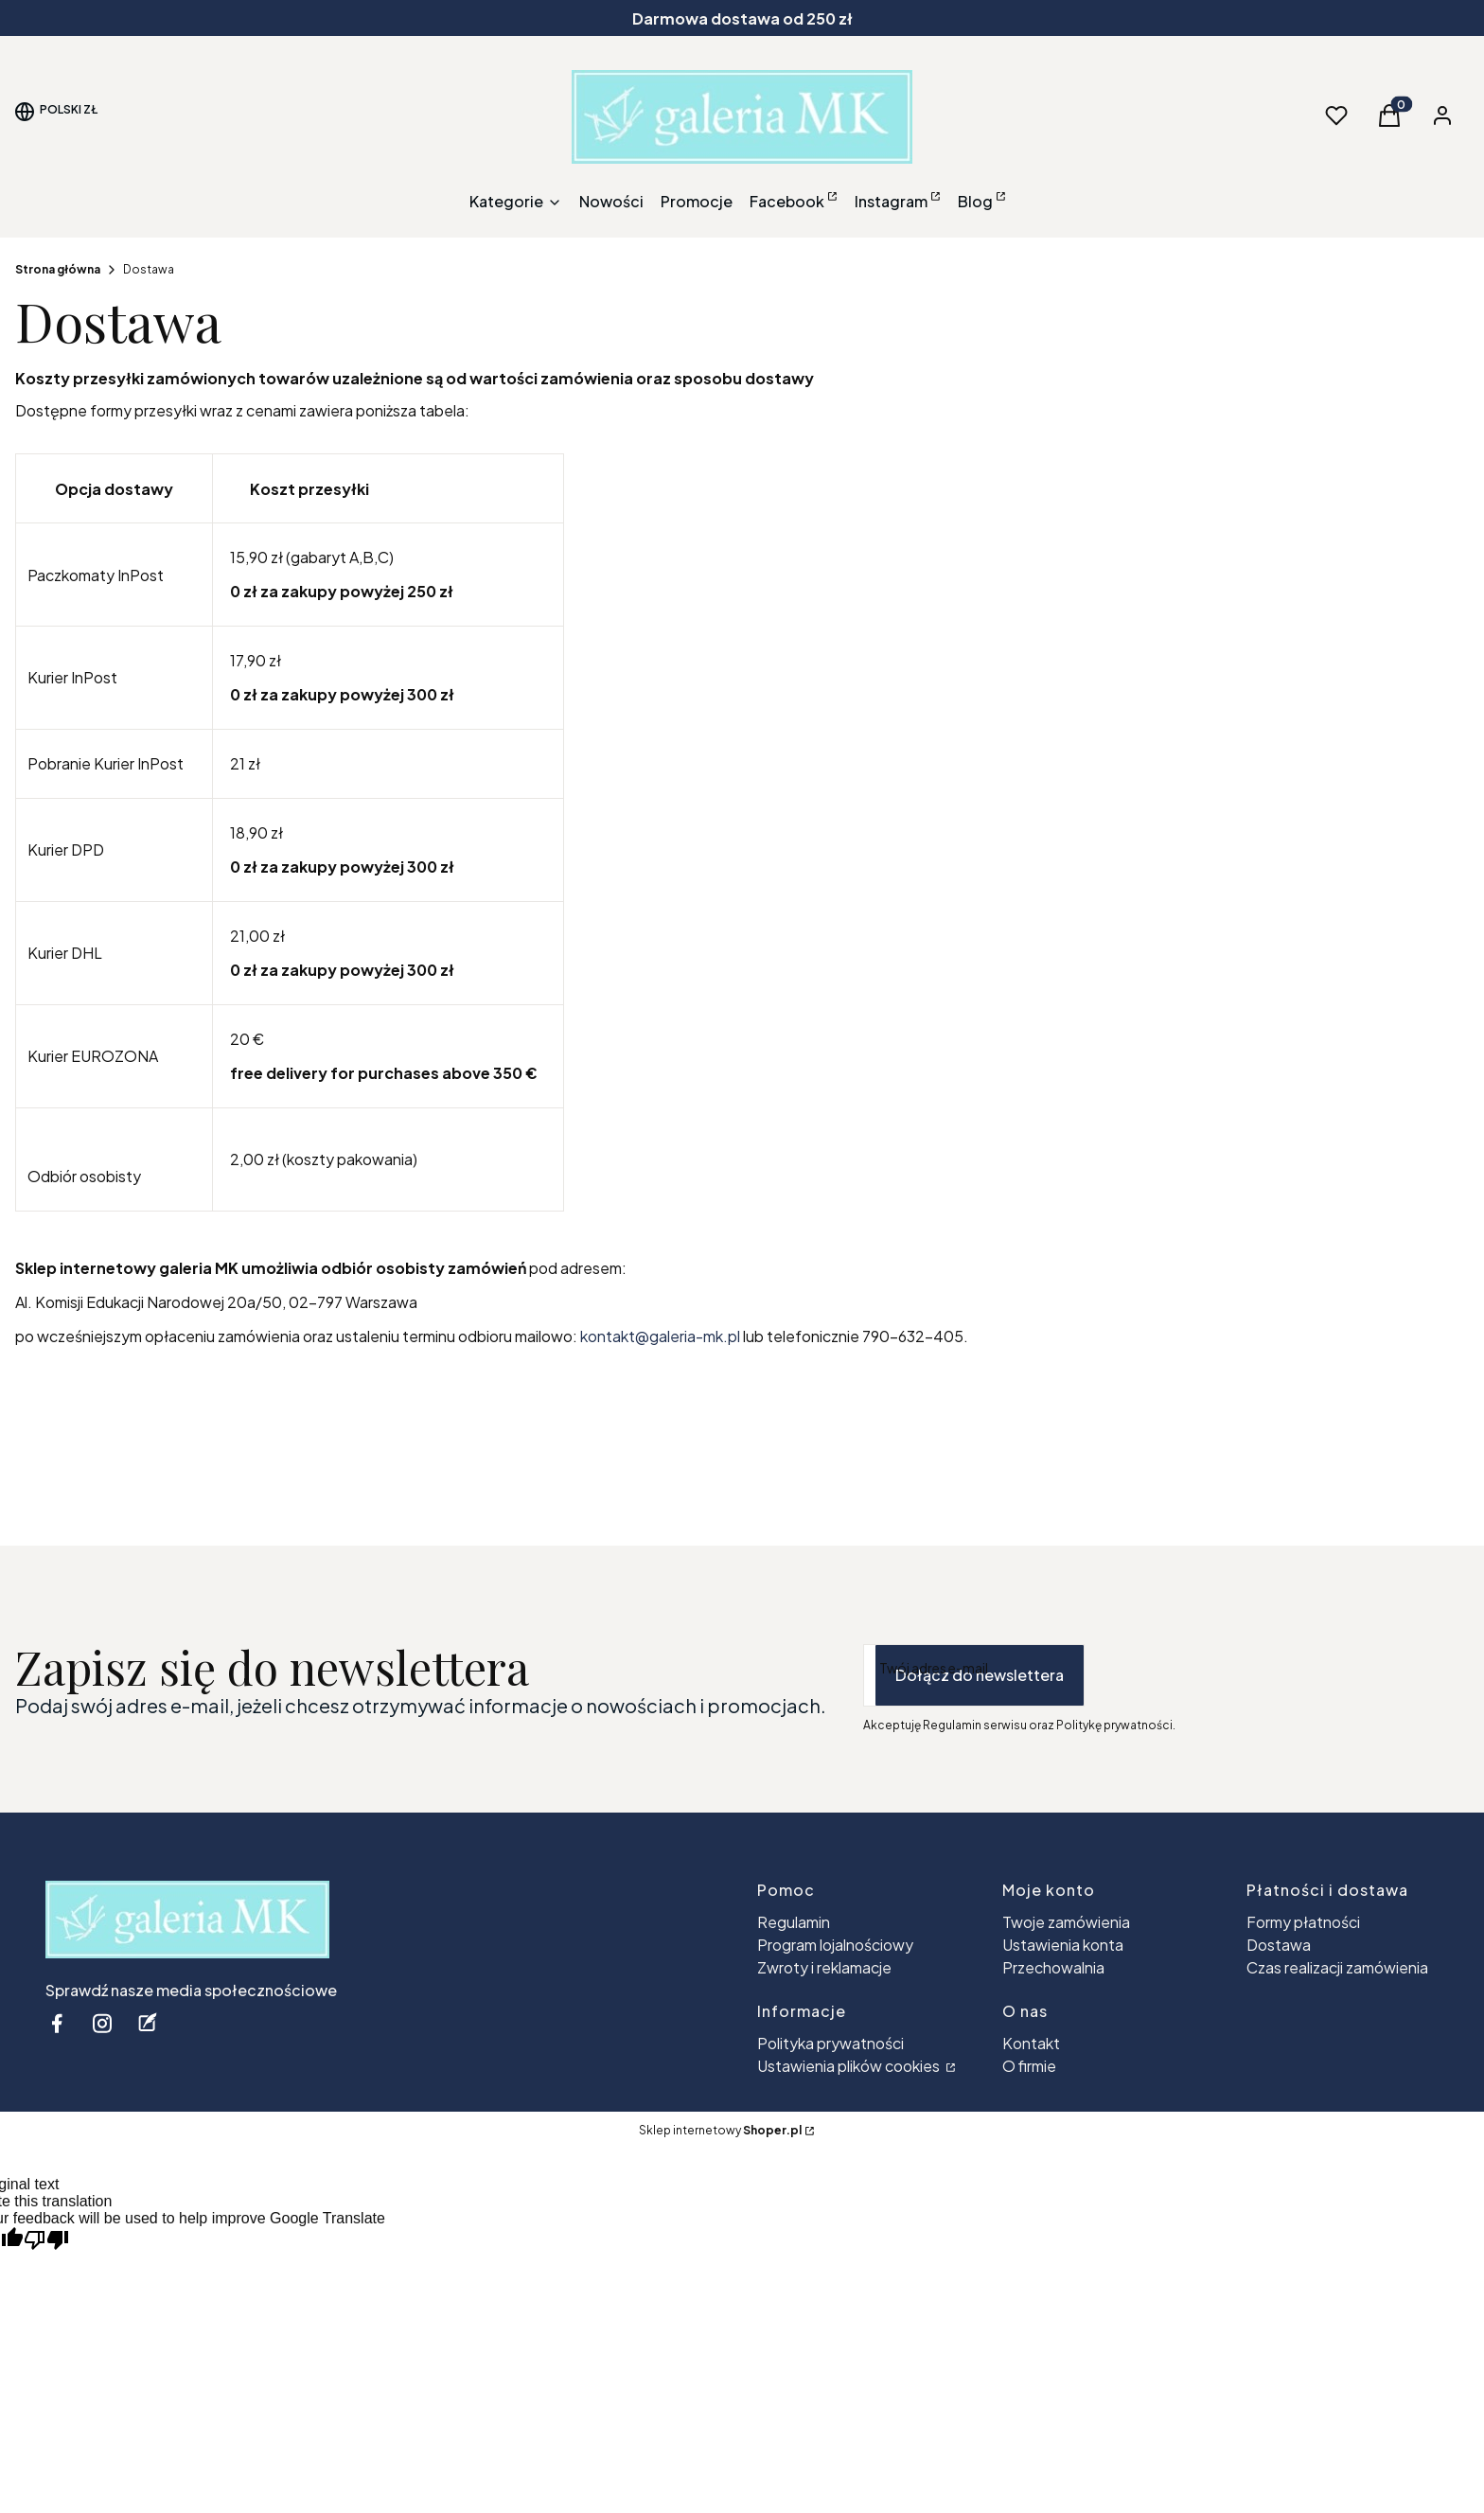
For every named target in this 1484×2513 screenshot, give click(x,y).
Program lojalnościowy (835, 1945)
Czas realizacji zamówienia (1337, 1967)
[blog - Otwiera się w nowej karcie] (147, 2023)
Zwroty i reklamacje (824, 1967)
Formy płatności (1303, 1922)
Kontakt (1031, 2043)
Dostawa (1278, 1945)
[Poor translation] (46, 2240)
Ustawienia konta (1062, 1945)
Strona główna (57, 269)
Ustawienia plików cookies (850, 2066)
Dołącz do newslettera (979, 1675)
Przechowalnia (1053, 1967)
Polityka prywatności (830, 2043)
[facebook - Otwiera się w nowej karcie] (56, 2023)
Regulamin (793, 1922)
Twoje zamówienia (1066, 1922)
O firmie (1029, 2066)
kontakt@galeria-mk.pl (660, 1336)
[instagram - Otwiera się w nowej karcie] (102, 2023)
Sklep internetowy (720, 2130)
